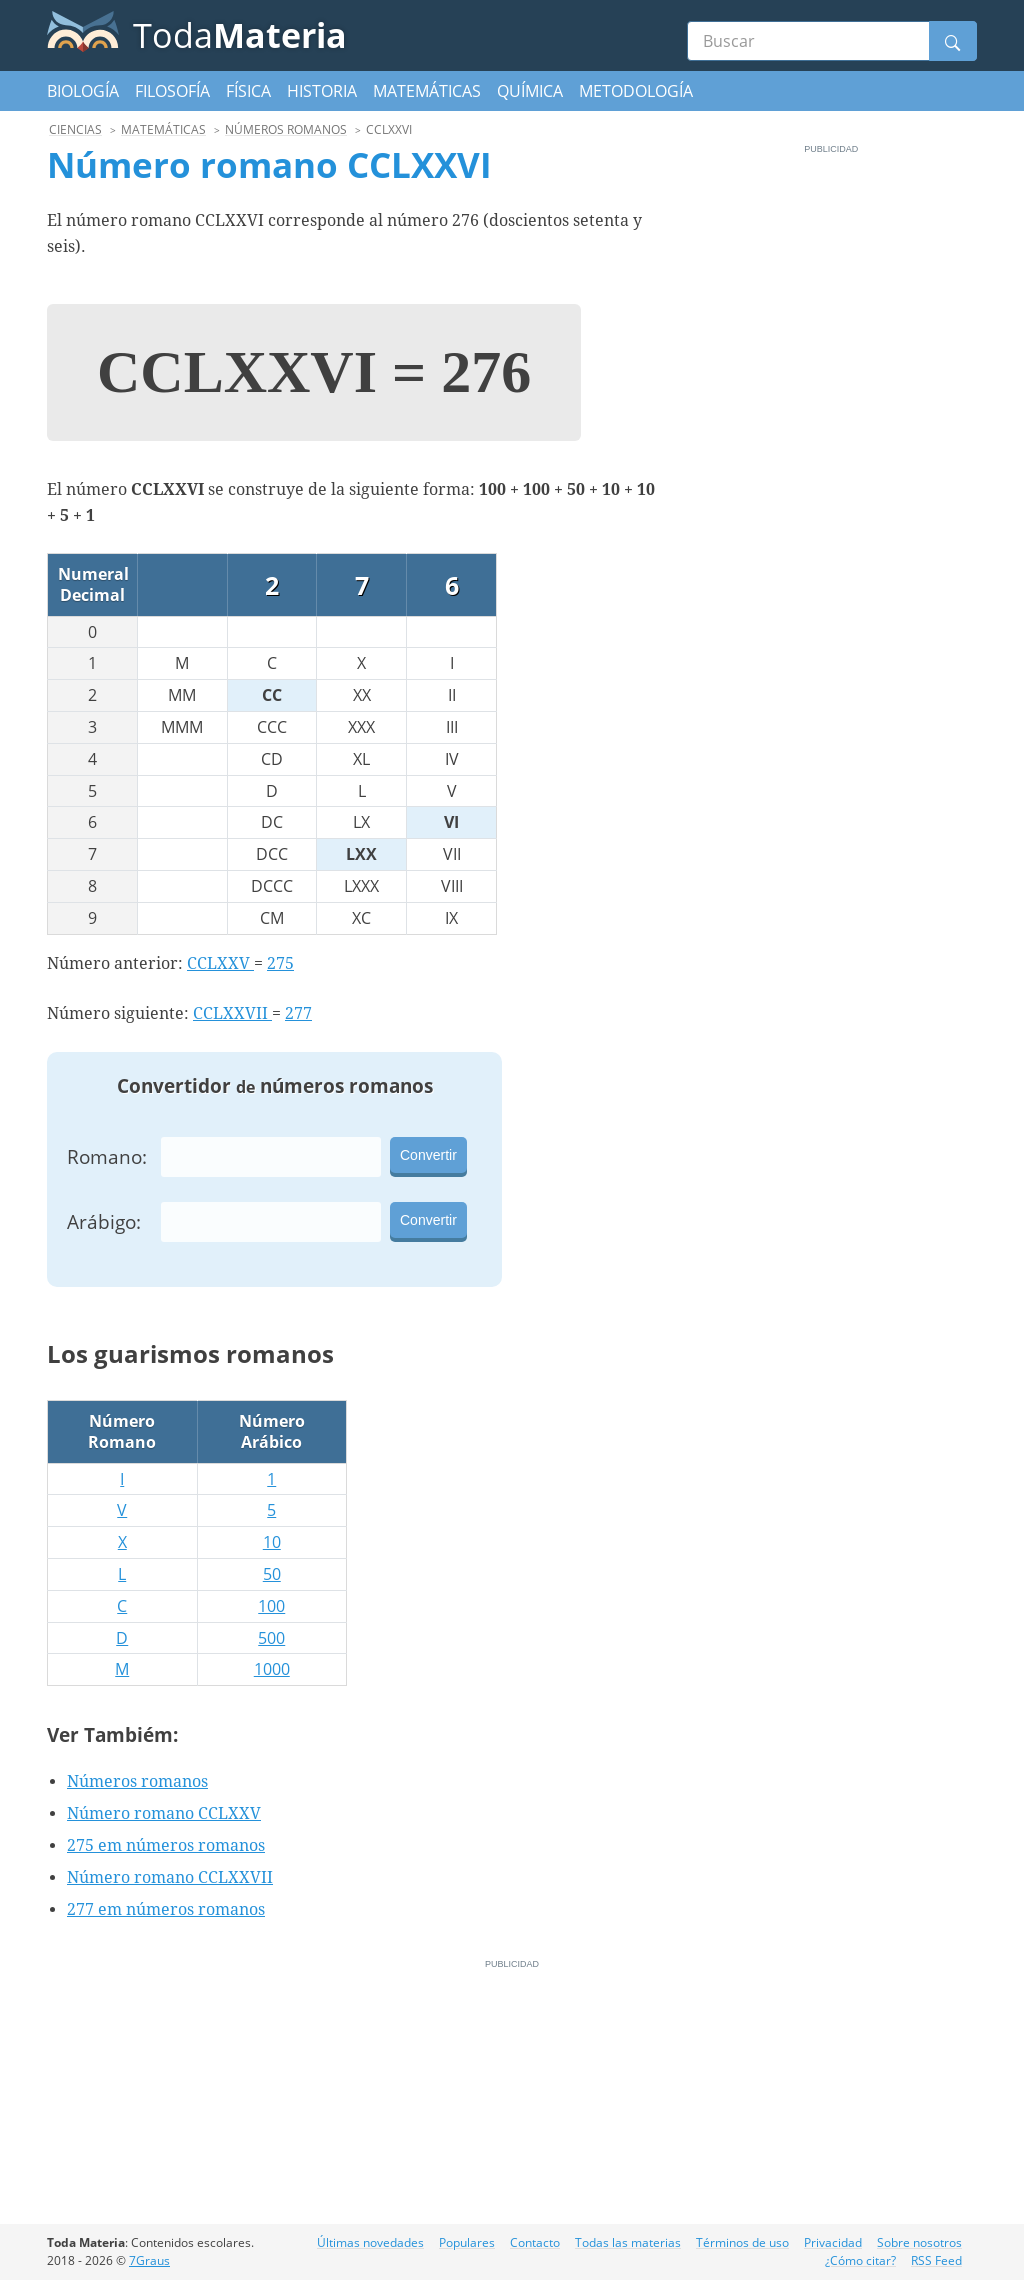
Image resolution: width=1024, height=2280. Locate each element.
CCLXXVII (232, 1013)
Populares (467, 2242)
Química (530, 91)
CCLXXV (220, 963)
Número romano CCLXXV (164, 1813)
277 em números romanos (166, 1909)
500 (271, 1638)
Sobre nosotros (919, 2242)
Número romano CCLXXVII (170, 1877)
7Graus (149, 2260)
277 (298, 1013)
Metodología (636, 91)
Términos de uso (742, 2242)
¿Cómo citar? (860, 2260)
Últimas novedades (370, 2242)
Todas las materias (628, 2242)
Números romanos (137, 1781)
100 (271, 1606)
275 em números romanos (166, 1845)
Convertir (428, 1155)
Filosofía (172, 91)
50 (272, 1574)
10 (272, 1542)
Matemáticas (427, 91)
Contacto (535, 2242)
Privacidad (833, 2242)
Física (248, 91)
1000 (272, 1669)
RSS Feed (936, 2260)
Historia (322, 91)
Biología (83, 91)
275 (280, 963)
